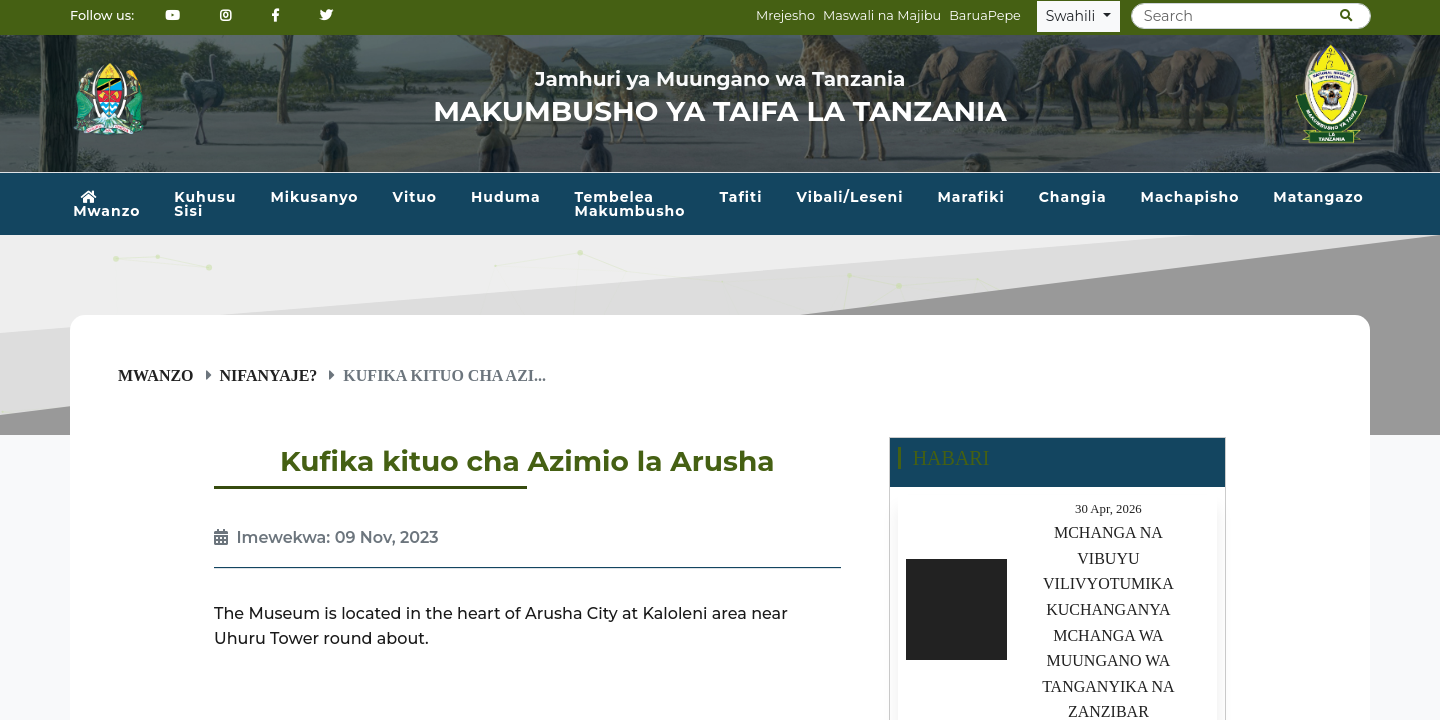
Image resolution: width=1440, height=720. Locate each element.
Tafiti (740, 197)
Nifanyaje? (269, 375)
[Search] (1251, 16)
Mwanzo (106, 205)
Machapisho (1190, 197)
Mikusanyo (314, 197)
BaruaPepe (985, 15)
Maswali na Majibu (882, 15)
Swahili (1072, 16)
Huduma (506, 197)
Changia (1073, 197)
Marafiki (970, 197)
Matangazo (1318, 197)
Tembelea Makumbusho (630, 204)
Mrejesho (785, 15)
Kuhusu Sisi (205, 204)
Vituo (415, 197)
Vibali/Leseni (849, 197)
